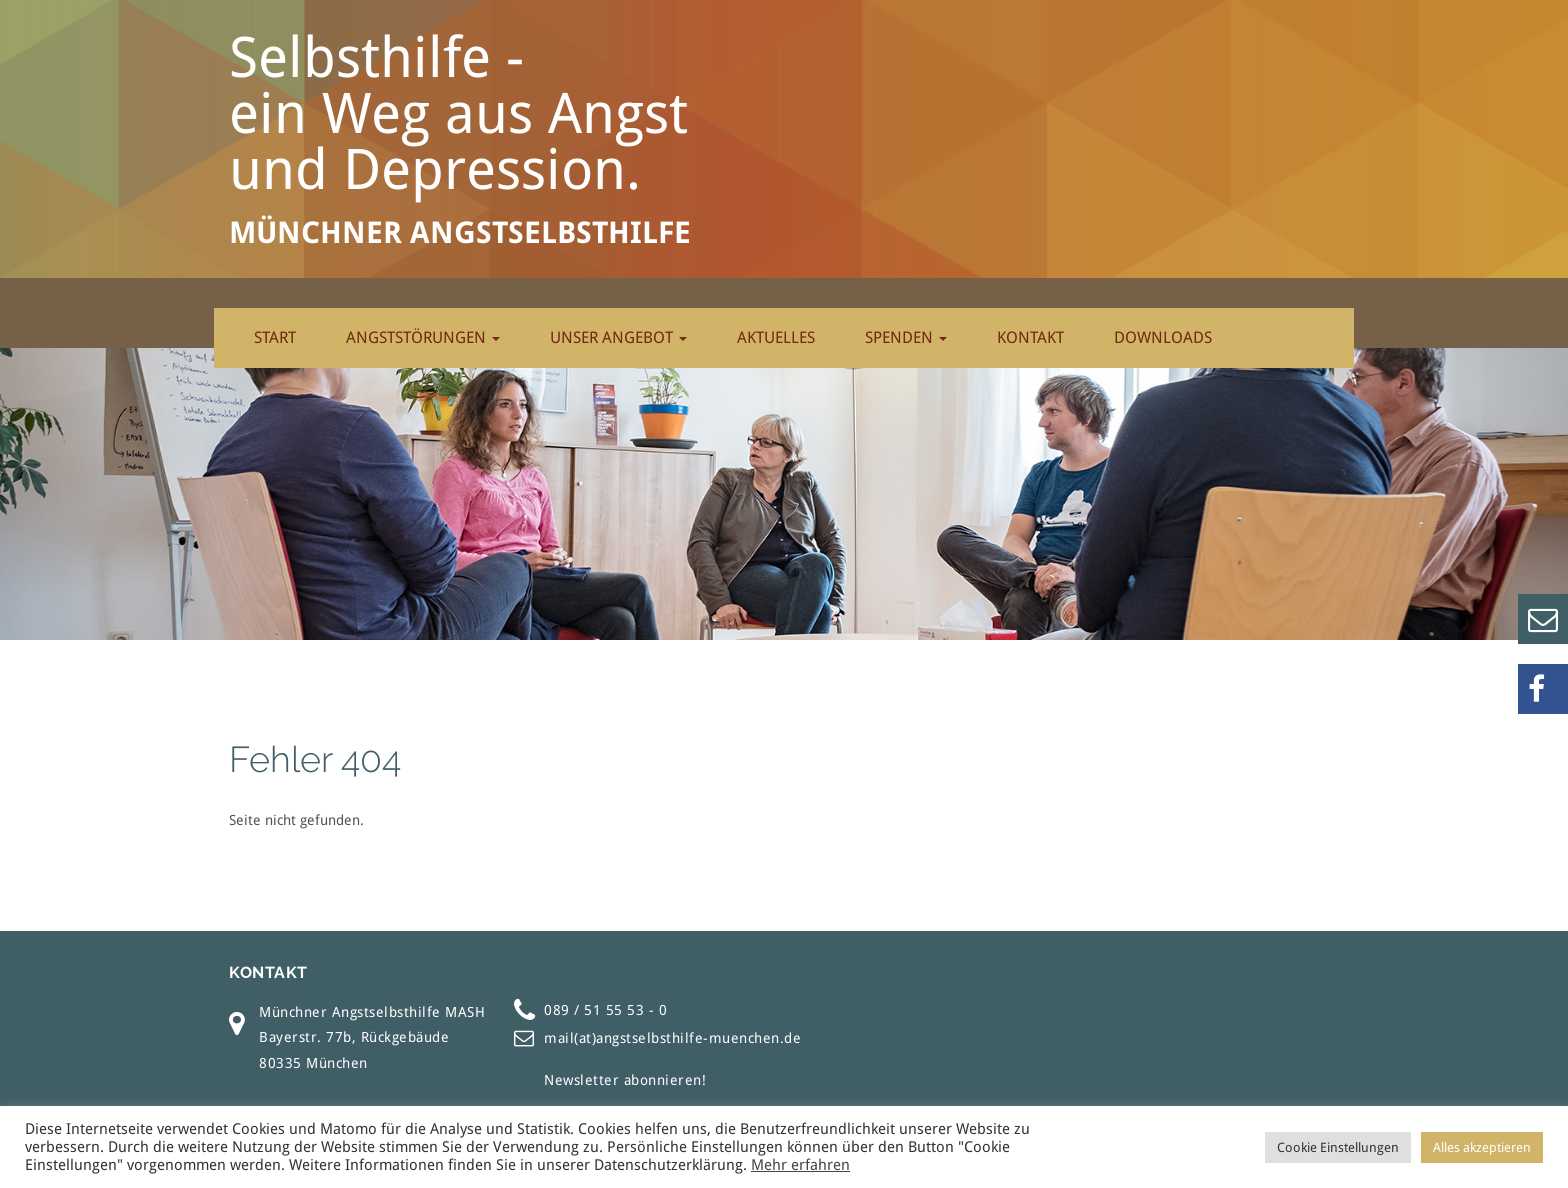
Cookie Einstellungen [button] (1338, 1147)
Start (275, 337)
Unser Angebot (618, 337)
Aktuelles (776, 337)
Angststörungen (423, 337)
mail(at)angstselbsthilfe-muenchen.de (672, 1038)
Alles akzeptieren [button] (1482, 1147)
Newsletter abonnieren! (625, 1080)
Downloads (1163, 337)
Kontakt (1030, 337)
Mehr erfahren (800, 1165)
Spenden (906, 337)
